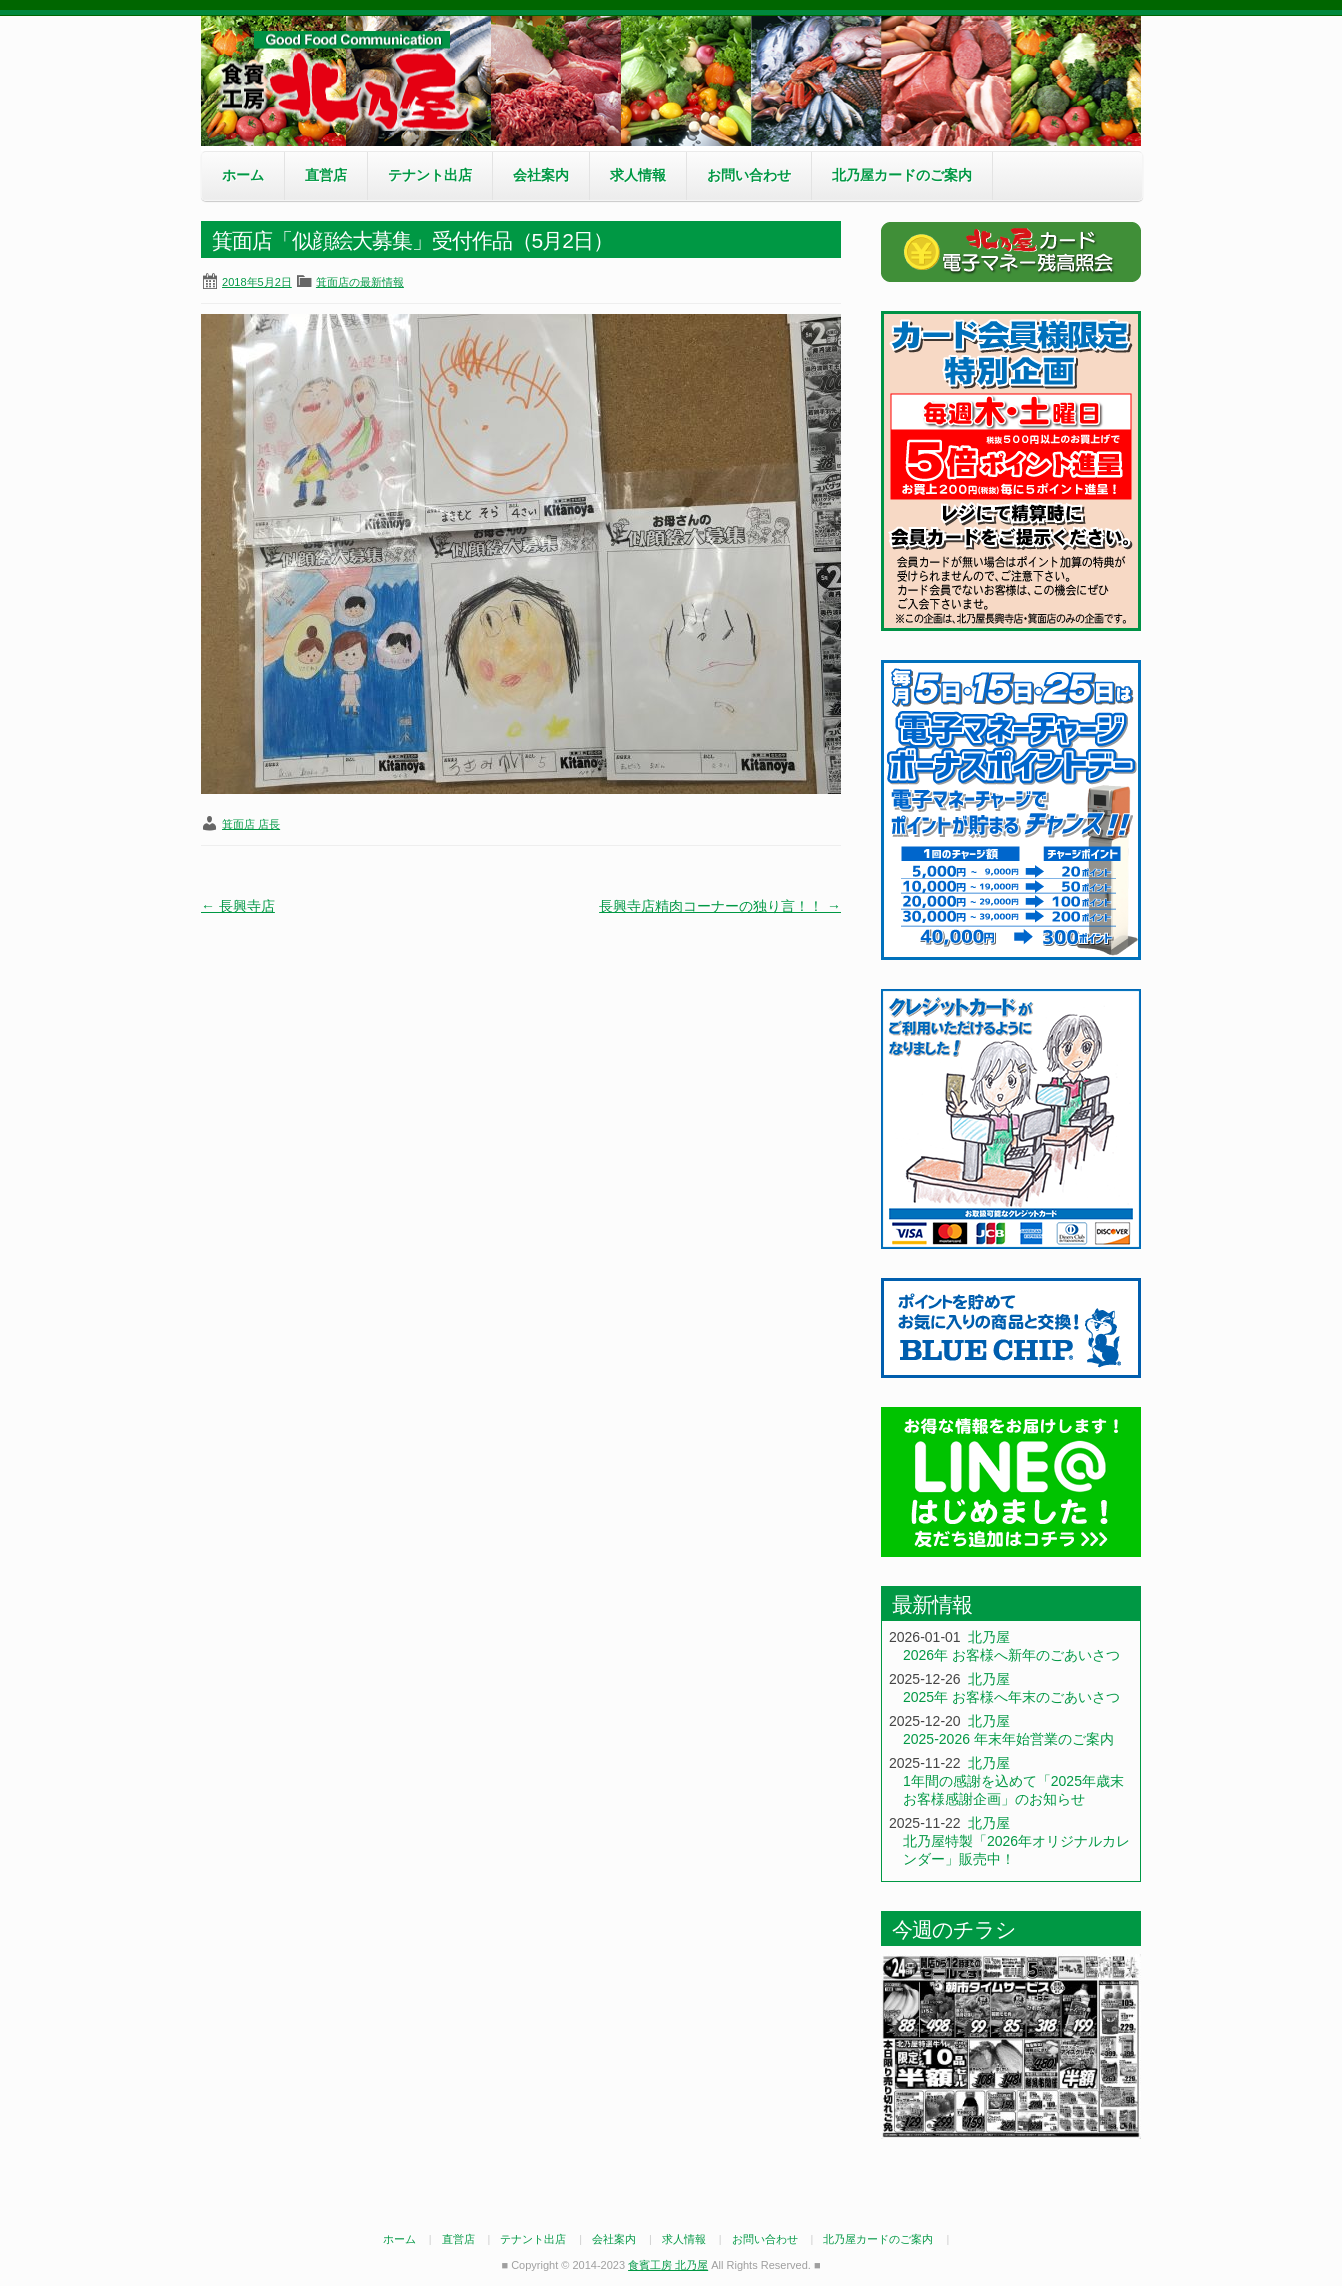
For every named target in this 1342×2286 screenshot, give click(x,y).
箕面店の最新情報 (360, 282)
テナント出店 (430, 175)
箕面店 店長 (251, 824)
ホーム (243, 175)
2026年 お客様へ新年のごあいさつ (1011, 1655)
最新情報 (932, 1604)
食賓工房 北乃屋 (351, 81)
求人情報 (638, 175)
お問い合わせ (749, 175)
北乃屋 (989, 1637)
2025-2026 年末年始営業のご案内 (1008, 1739)
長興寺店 (238, 906)
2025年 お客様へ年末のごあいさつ (1011, 1697)
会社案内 (541, 175)
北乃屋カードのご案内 (902, 175)
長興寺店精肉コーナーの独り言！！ (720, 906)
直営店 (326, 175)
